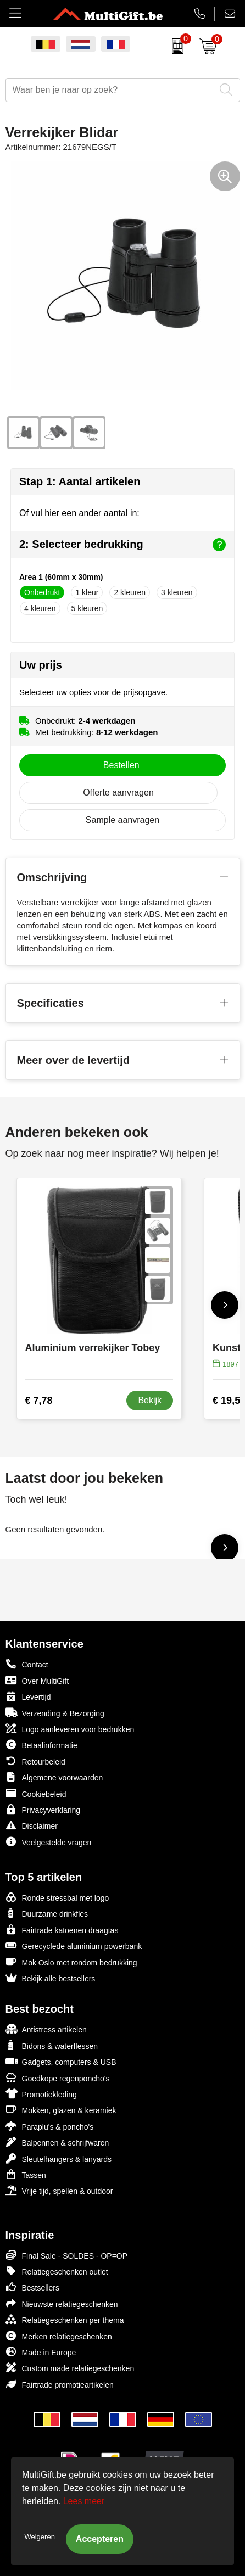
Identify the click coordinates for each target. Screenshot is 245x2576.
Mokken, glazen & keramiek (60, 2109)
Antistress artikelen (46, 2029)
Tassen (25, 2174)
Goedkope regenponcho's (57, 2078)
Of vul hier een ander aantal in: (79, 513)
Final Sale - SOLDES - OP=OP (66, 2255)
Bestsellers (32, 2287)
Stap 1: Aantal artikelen (79, 481)
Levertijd (28, 1696)
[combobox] (110, 90)
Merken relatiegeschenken (58, 2336)
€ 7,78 (39, 1400)
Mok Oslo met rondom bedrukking (71, 1962)
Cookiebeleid (35, 1793)
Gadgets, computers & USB (60, 2061)
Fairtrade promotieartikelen (59, 2384)
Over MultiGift (37, 1680)
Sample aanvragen (122, 820)
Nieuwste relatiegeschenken (61, 2303)
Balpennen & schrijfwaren (57, 2142)
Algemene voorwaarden (54, 1777)
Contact (26, 1664)
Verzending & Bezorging (54, 1712)
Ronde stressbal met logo (57, 1897)
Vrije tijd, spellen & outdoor (59, 2190)
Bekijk (150, 1400)
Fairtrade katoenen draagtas (62, 1929)
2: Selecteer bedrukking (122, 544)
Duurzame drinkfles (46, 1913)
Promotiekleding (41, 2093)
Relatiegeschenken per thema (64, 2319)
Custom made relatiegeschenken (70, 2367)
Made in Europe (40, 2352)
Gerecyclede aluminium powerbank (73, 1945)
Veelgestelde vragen (48, 1841)
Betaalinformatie (41, 1744)
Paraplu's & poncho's (49, 2126)
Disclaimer (31, 1825)
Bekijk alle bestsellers (50, 1978)
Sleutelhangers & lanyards (58, 2158)
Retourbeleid (35, 1761)
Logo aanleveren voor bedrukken (70, 1728)
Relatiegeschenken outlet (56, 2271)
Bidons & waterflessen (51, 2045)
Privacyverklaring (43, 1809)
